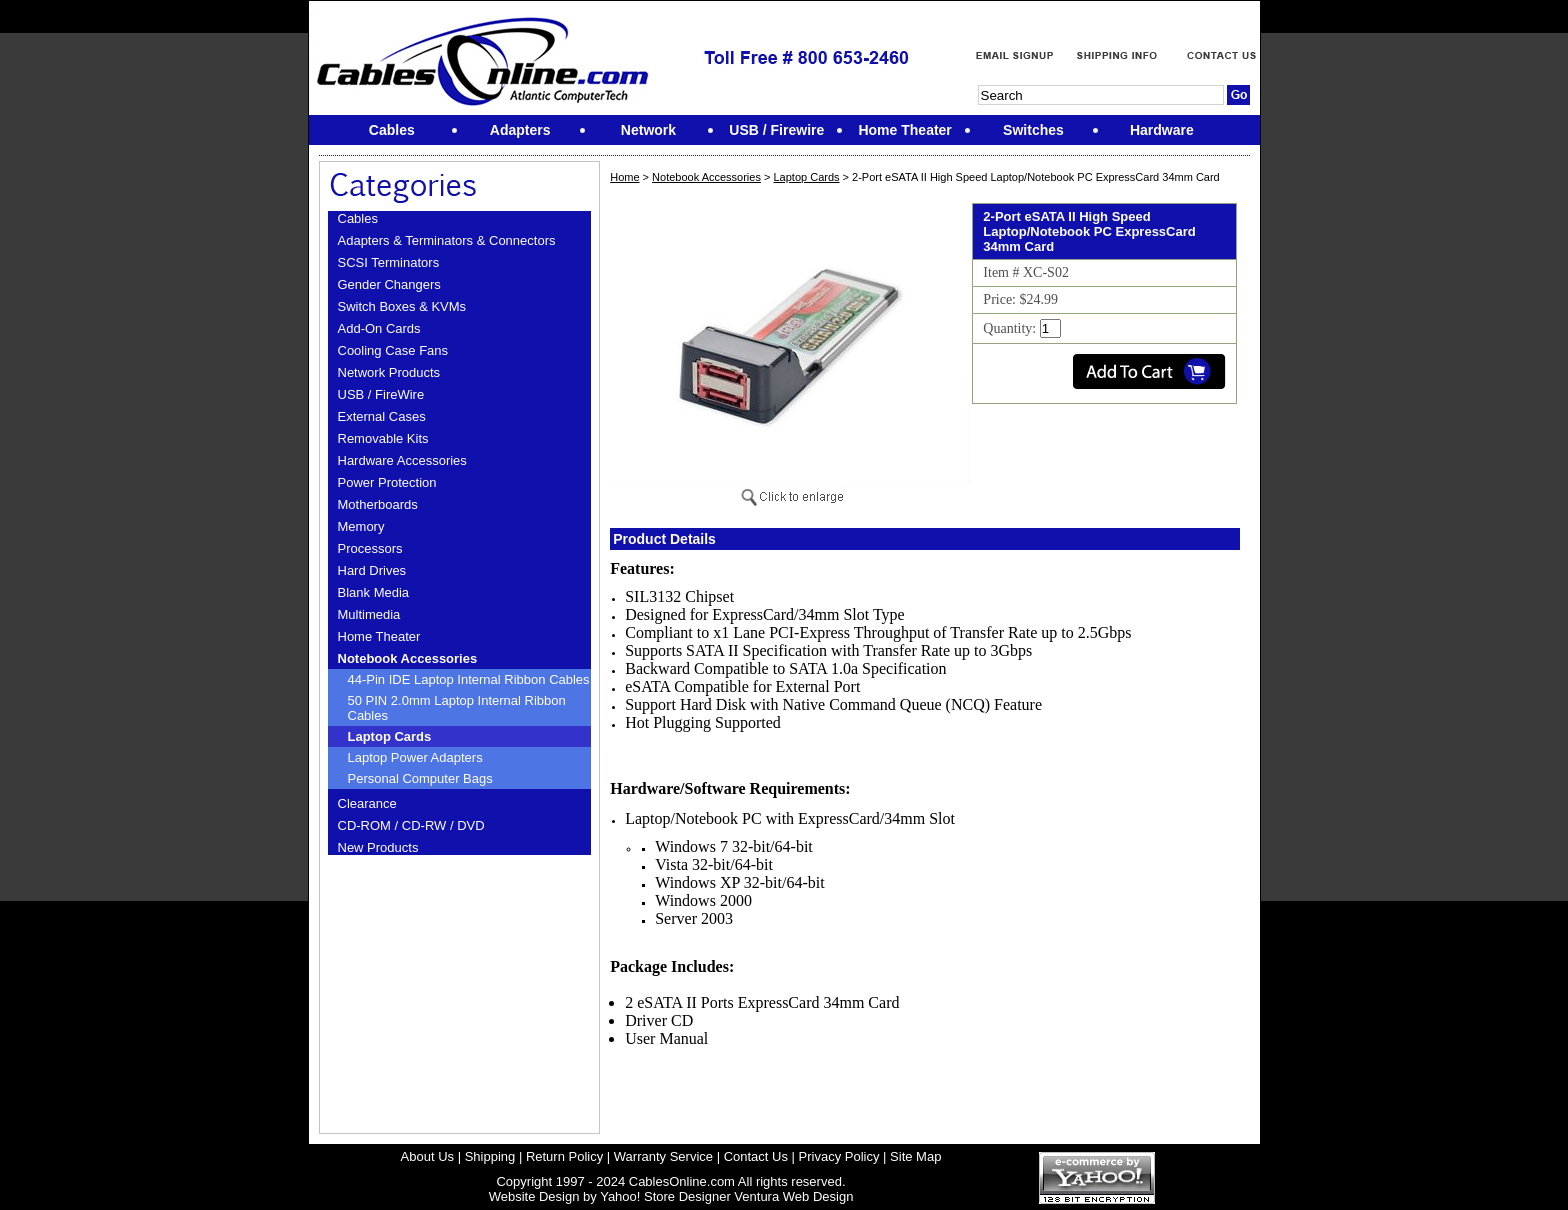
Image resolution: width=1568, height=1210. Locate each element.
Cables (358, 218)
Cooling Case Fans (393, 350)
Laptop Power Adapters (415, 757)
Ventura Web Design (793, 1196)
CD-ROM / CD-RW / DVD (411, 825)
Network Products (389, 372)
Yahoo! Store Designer (665, 1196)
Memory (361, 526)
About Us (427, 1156)
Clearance (367, 803)
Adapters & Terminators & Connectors (447, 240)
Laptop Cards (390, 736)
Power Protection (387, 482)
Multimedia (369, 614)
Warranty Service (663, 1156)
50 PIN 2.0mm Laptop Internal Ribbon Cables (457, 708)
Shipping (490, 1156)
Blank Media (374, 592)
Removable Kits (383, 438)
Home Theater (379, 636)
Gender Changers (389, 284)
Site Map (915, 1156)
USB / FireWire (381, 394)
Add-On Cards (379, 328)
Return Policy (564, 1156)
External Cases (382, 416)
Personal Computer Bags (420, 778)
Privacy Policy (839, 1156)
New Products (378, 847)
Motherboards (378, 504)
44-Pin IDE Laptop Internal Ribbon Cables (469, 679)
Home (624, 177)
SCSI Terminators (389, 262)
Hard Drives (372, 570)
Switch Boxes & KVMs (402, 306)
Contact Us (756, 1156)
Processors (370, 548)
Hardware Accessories (402, 460)
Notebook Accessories (408, 658)
